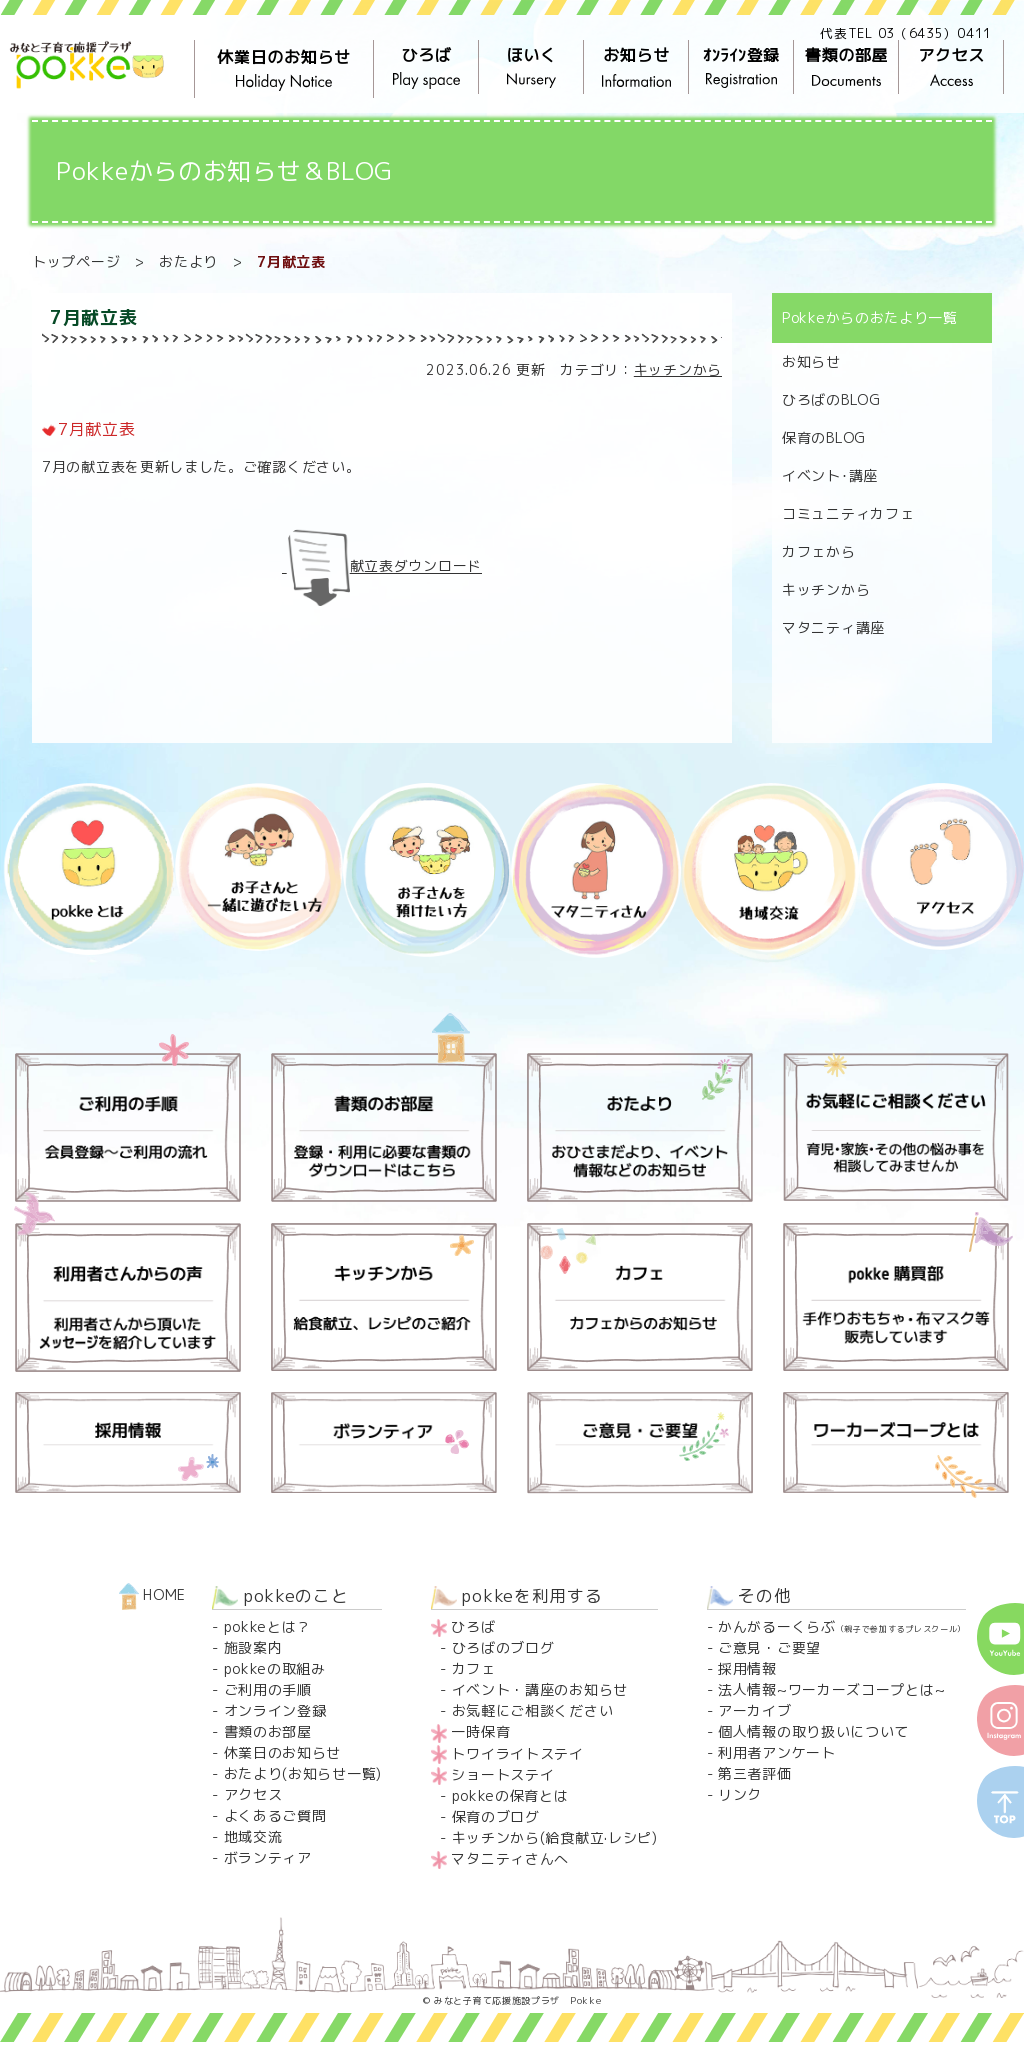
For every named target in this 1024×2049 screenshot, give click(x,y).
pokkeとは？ (268, 1626)
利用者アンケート (777, 1752)
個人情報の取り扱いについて (813, 1731)
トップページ (76, 261)
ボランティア (268, 1857)
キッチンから (678, 369)
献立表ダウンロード (416, 566)
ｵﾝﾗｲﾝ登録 (741, 67)
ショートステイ (502, 1774)
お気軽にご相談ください (533, 1710)
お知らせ (636, 67)
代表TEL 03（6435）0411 (906, 33)
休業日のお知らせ (284, 69)
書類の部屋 (846, 67)
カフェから (819, 551)
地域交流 (253, 1836)
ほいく (531, 67)
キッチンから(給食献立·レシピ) (555, 1837)
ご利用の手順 (268, 1689)
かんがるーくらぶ (842, 1626)
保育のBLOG (824, 437)
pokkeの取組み (275, 1668)
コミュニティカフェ (848, 513)
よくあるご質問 (275, 1815)
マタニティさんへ (510, 1858)
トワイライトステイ (517, 1753)
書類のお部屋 (268, 1731)
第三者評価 (755, 1773)
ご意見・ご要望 (769, 1647)
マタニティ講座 (833, 627)
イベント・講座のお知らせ (540, 1689)
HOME (153, 1594)
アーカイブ (755, 1710)
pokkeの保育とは (510, 1795)
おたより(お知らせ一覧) (303, 1773)
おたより (188, 261)
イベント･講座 (830, 475)
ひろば (426, 67)
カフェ (474, 1668)
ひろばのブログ (503, 1647)
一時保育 (480, 1731)
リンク (740, 1794)
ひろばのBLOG (831, 399)
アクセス (951, 67)
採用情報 (747, 1668)
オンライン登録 (275, 1710)
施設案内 (253, 1647)
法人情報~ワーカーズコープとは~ (831, 1689)
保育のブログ (496, 1816)
